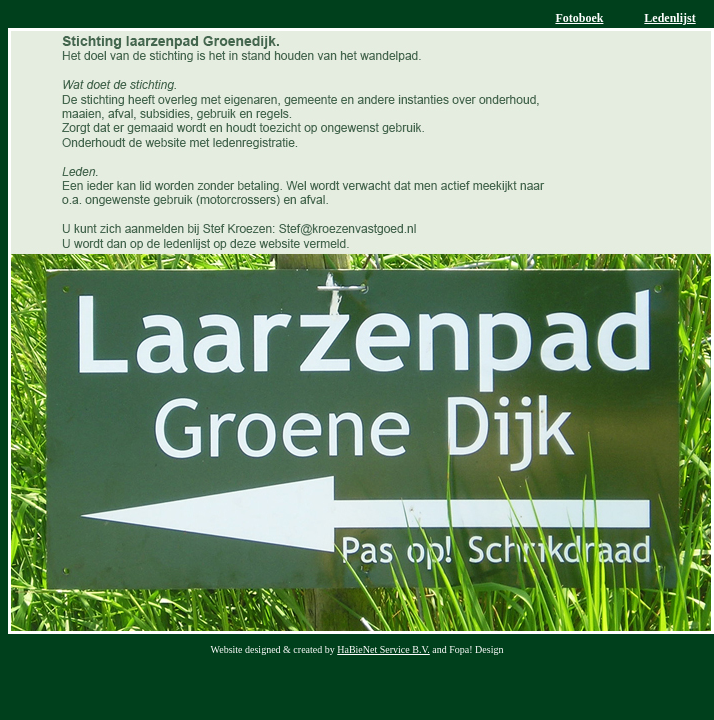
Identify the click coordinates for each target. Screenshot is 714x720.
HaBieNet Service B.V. (383, 649)
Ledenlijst (669, 18)
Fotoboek (579, 18)
